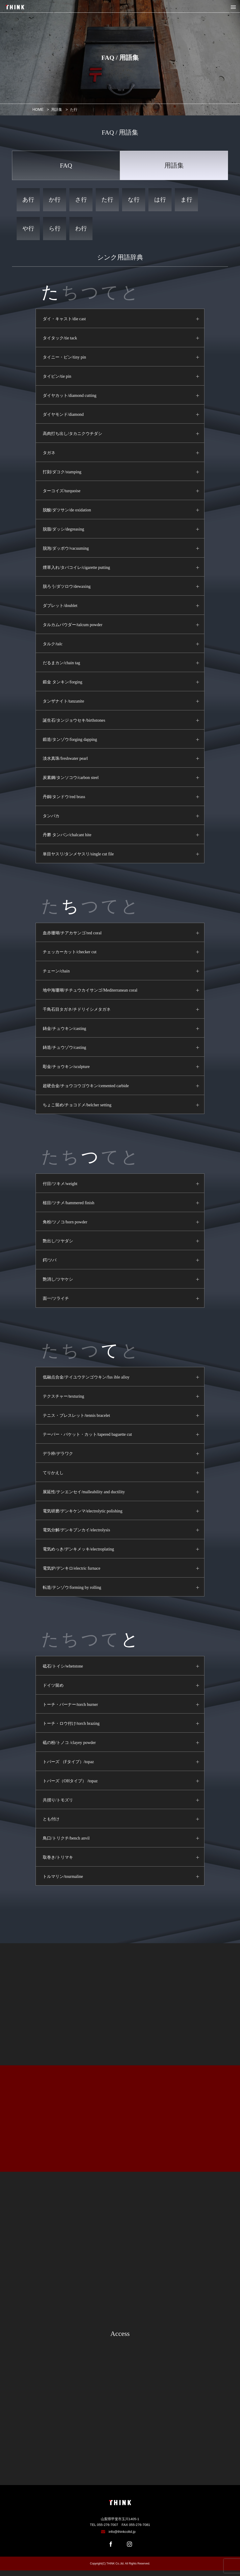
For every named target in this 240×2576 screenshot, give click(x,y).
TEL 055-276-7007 (104, 2530)
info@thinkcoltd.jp (122, 2537)
